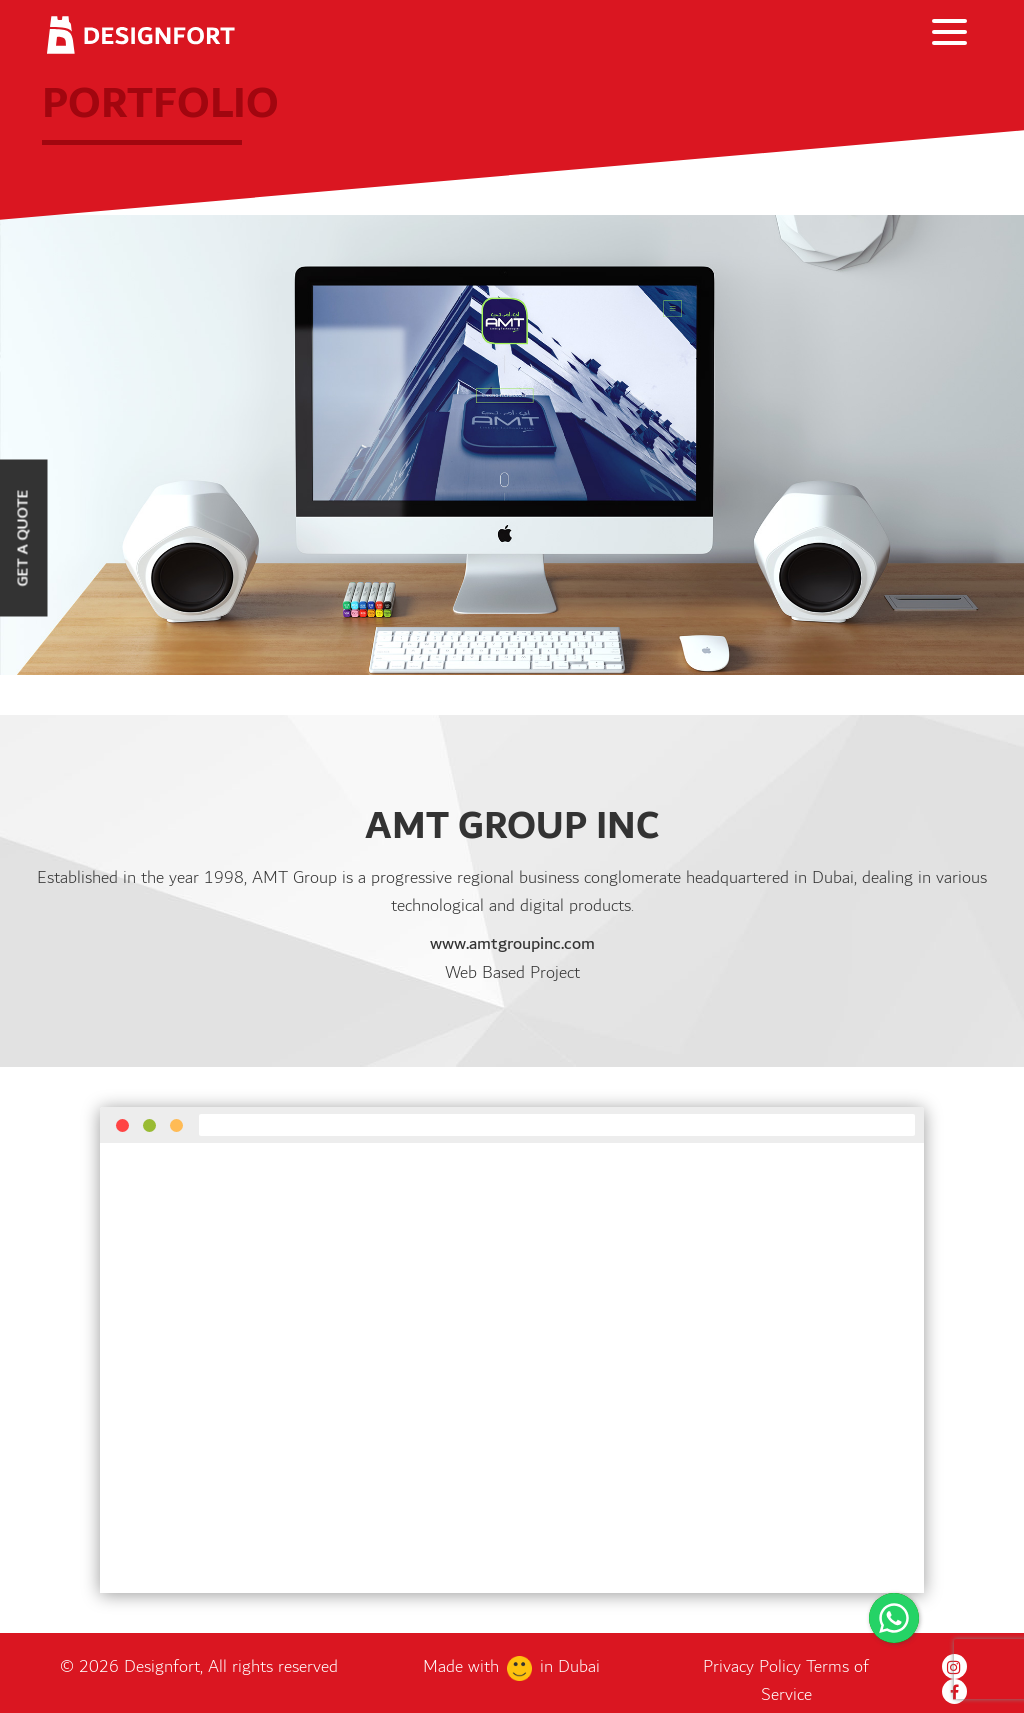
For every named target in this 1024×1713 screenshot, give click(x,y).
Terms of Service (815, 1680)
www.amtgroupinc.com (512, 944)
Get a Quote (23, 537)
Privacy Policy (754, 1666)
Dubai (579, 1666)
